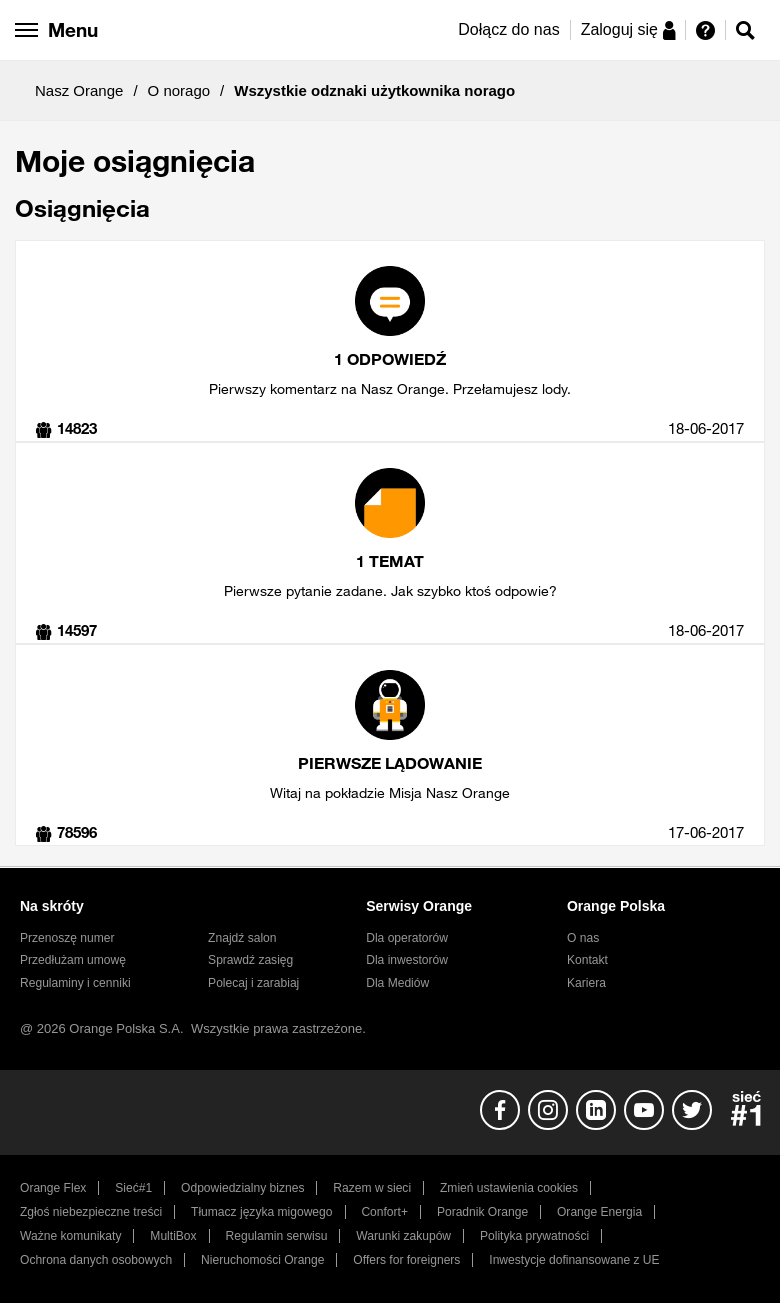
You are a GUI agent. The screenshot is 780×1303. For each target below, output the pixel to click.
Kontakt (587, 960)
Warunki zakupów (403, 1236)
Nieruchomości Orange (262, 1260)
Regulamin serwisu (277, 1236)
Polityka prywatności (534, 1236)
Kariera (586, 983)
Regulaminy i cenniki (75, 983)
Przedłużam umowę (73, 960)
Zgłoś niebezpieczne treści (91, 1212)
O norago (179, 90)
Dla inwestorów (407, 960)
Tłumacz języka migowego (261, 1212)
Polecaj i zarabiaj (253, 983)
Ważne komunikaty (70, 1236)
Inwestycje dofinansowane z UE (574, 1260)
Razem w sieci (372, 1188)
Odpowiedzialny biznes (242, 1188)
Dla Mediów (397, 983)
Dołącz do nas (508, 29)
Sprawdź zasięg (250, 960)
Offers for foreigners (406, 1260)
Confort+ (384, 1212)
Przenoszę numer (67, 938)
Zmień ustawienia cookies (509, 1188)
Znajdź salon (242, 938)
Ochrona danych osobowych (96, 1260)
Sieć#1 (133, 1188)
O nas (583, 938)
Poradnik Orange (482, 1212)
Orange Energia (599, 1212)
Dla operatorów (407, 938)
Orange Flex (53, 1188)
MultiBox (173, 1236)
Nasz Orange (79, 90)
